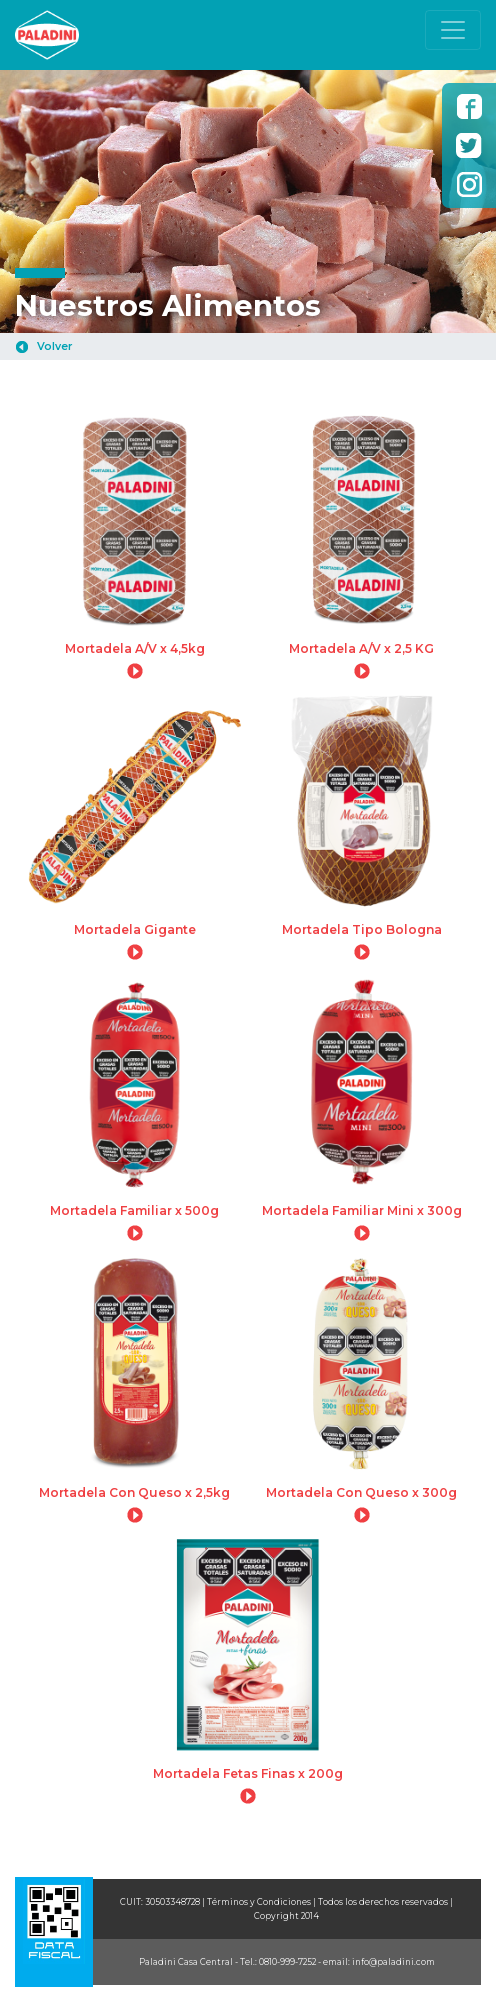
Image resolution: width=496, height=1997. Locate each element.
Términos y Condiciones (259, 1902)
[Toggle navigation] (453, 30)
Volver (54, 346)
